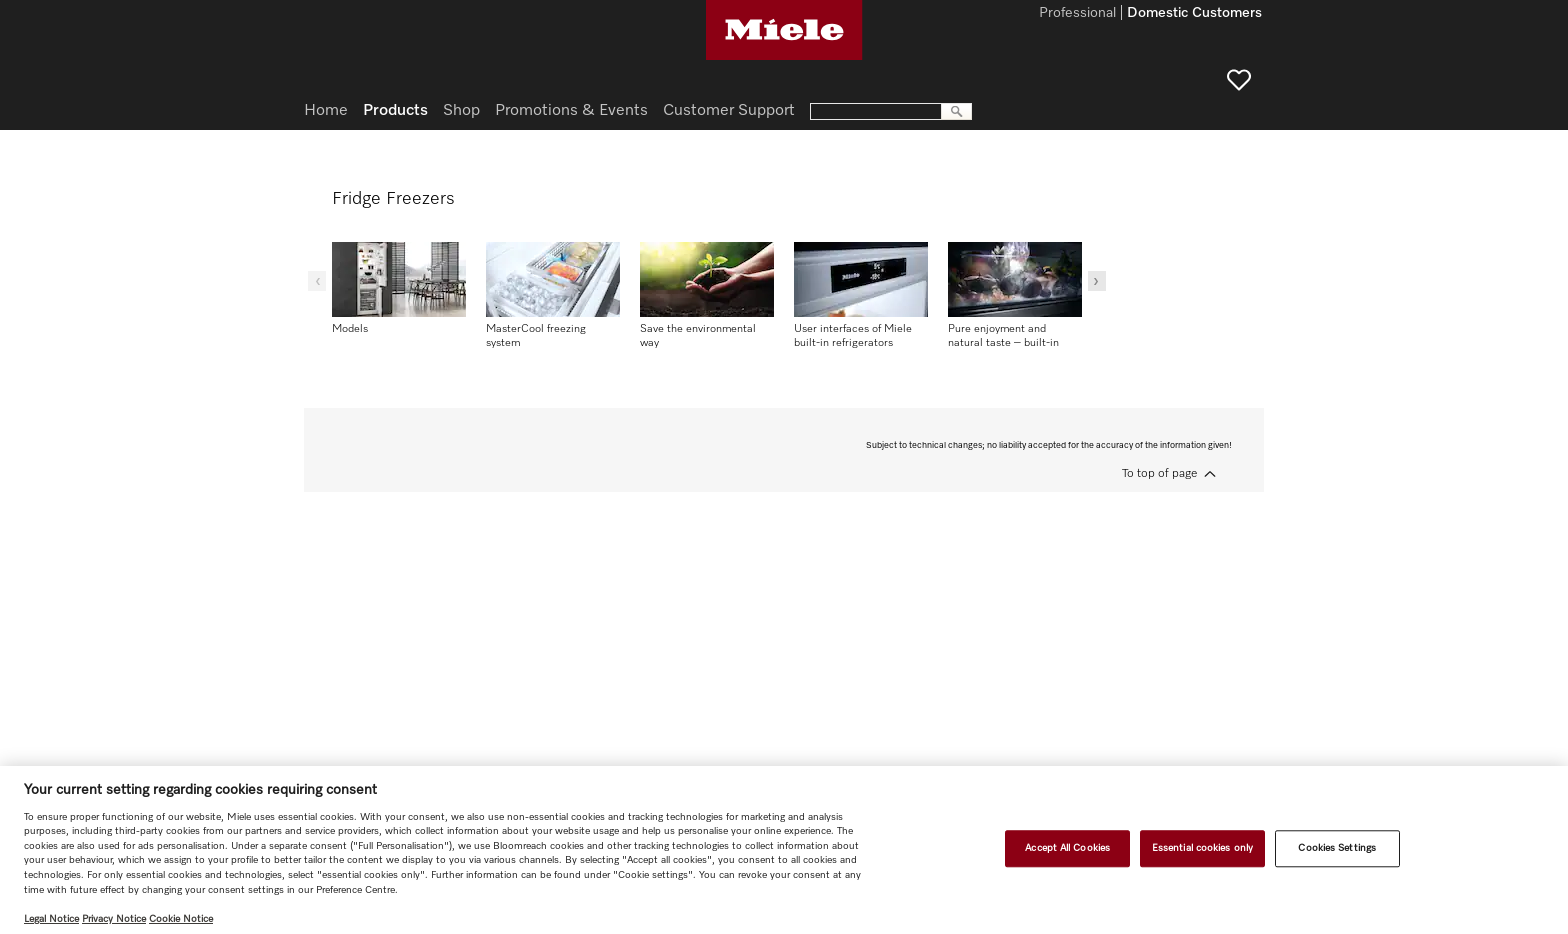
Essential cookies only (1202, 848)
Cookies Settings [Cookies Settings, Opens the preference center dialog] (1337, 848)
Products (395, 111)
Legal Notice (51, 919)
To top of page (1159, 474)
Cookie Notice (181, 919)
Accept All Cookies (1067, 848)
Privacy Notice (114, 919)
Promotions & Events (571, 111)
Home (326, 111)
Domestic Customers (1194, 14)
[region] (784, 850)
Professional (1077, 14)
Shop (461, 111)
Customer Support (729, 111)
